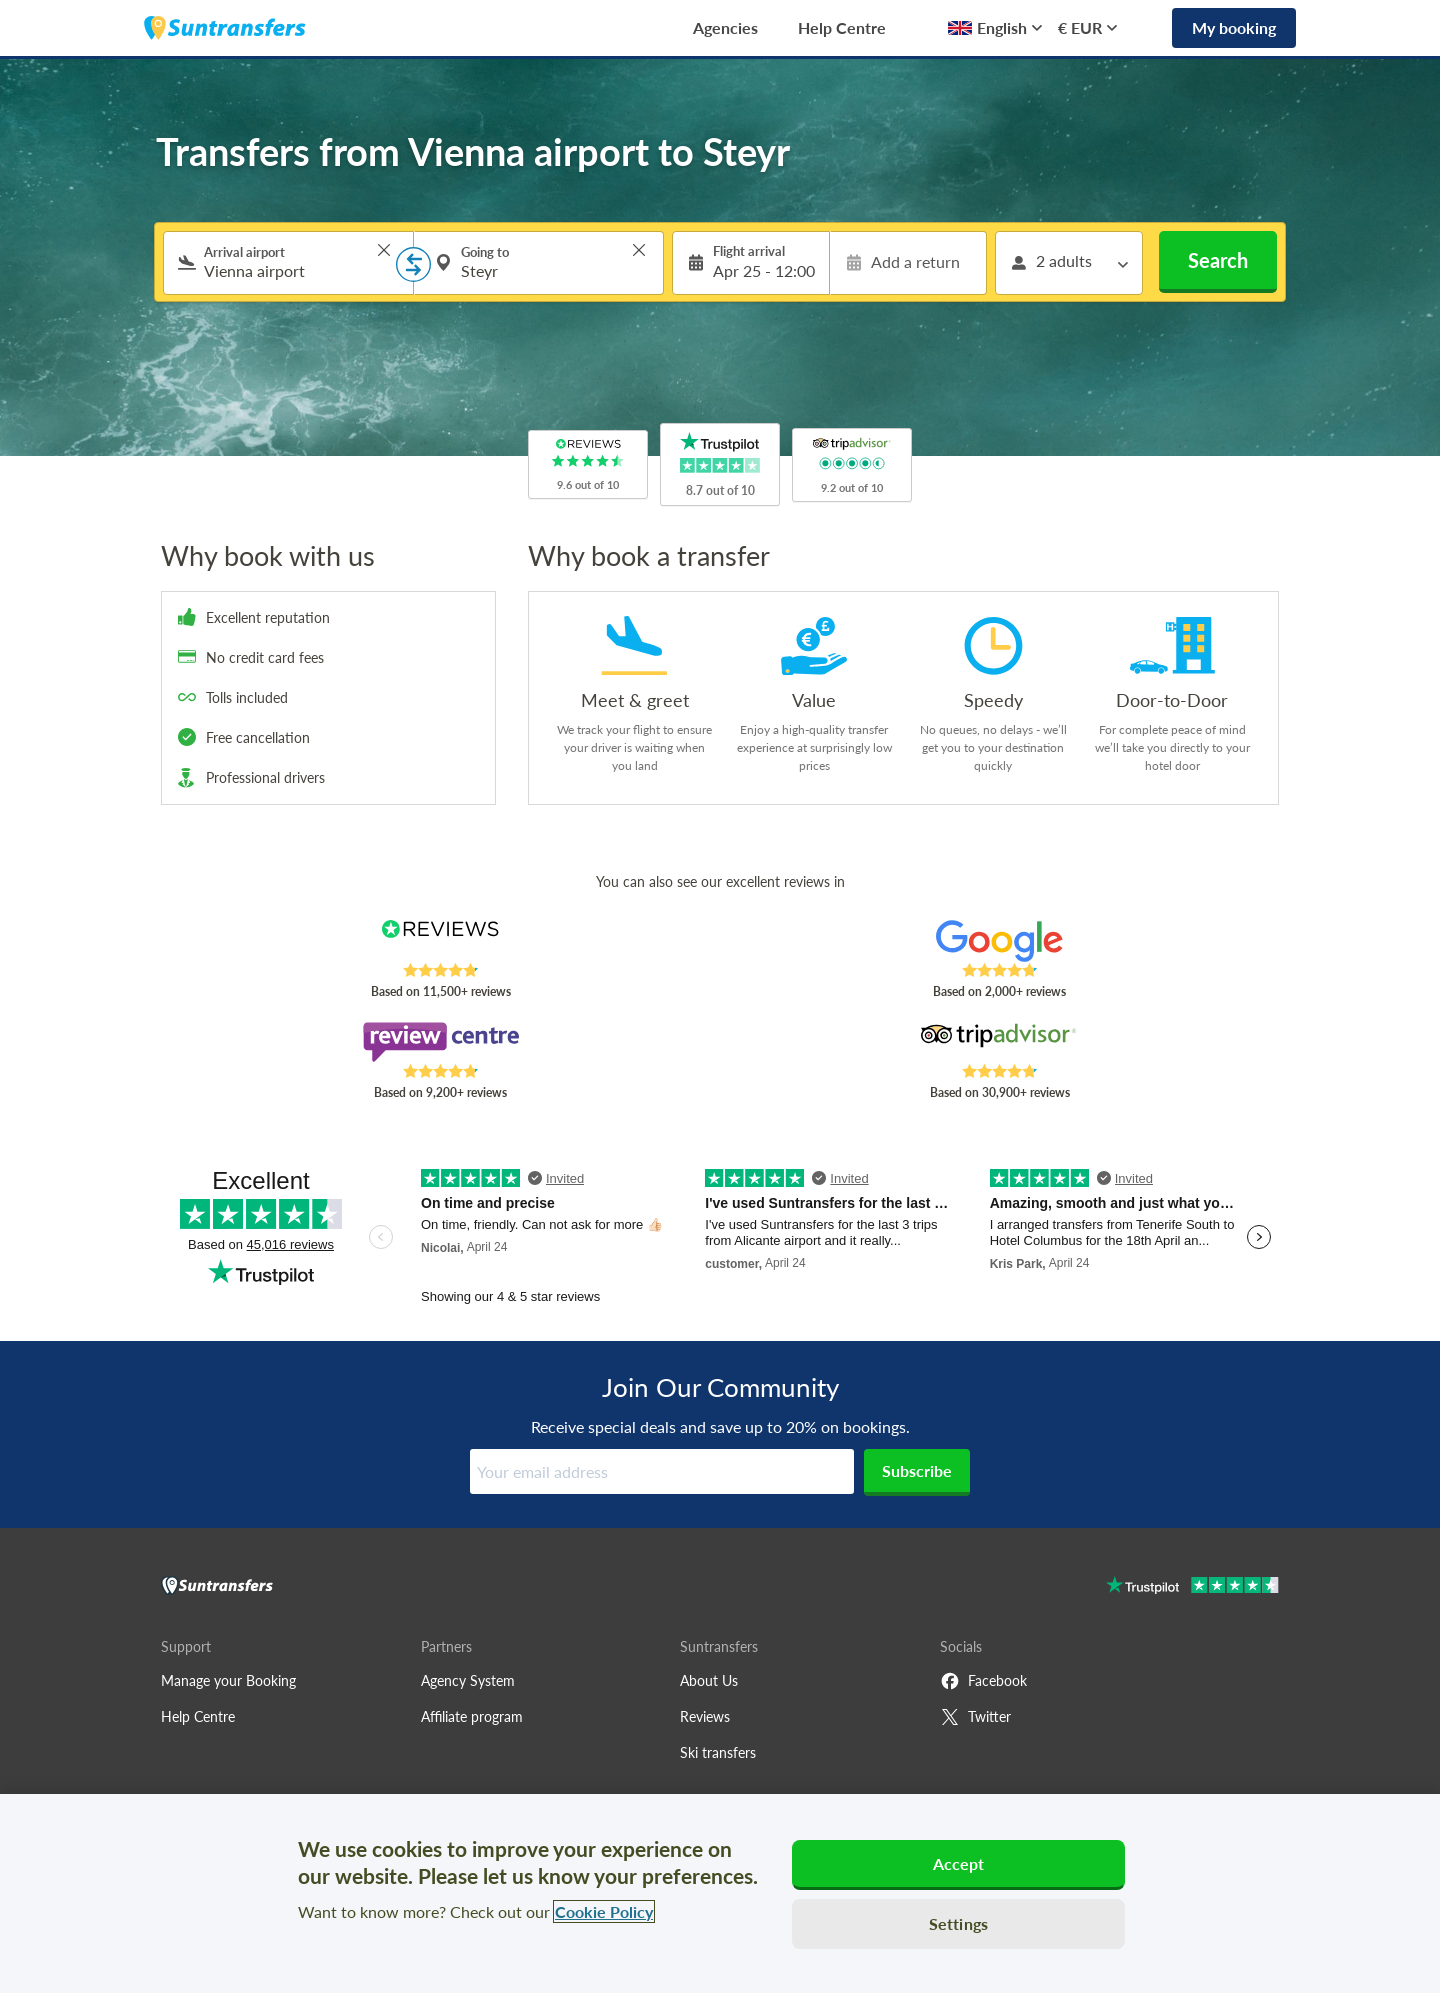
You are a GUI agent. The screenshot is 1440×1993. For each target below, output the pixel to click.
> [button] (384, 250)
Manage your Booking (228, 1680)
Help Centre (842, 27)
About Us (709, 1680)
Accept (959, 1863)
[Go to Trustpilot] (1192, 1587)
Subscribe (917, 1470)
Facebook (983, 1681)
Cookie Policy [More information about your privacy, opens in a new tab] (604, 1911)
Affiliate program (472, 1716)
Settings (958, 1923)
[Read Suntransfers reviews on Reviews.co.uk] (440, 941)
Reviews (705, 1716)
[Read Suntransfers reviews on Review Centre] (440, 1042)
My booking (1234, 27)
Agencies (725, 27)
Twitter (975, 1717)
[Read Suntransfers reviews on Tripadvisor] (999, 1042)
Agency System (468, 1680)
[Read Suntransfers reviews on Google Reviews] (999, 941)
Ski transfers (718, 1752)
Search (1218, 260)
